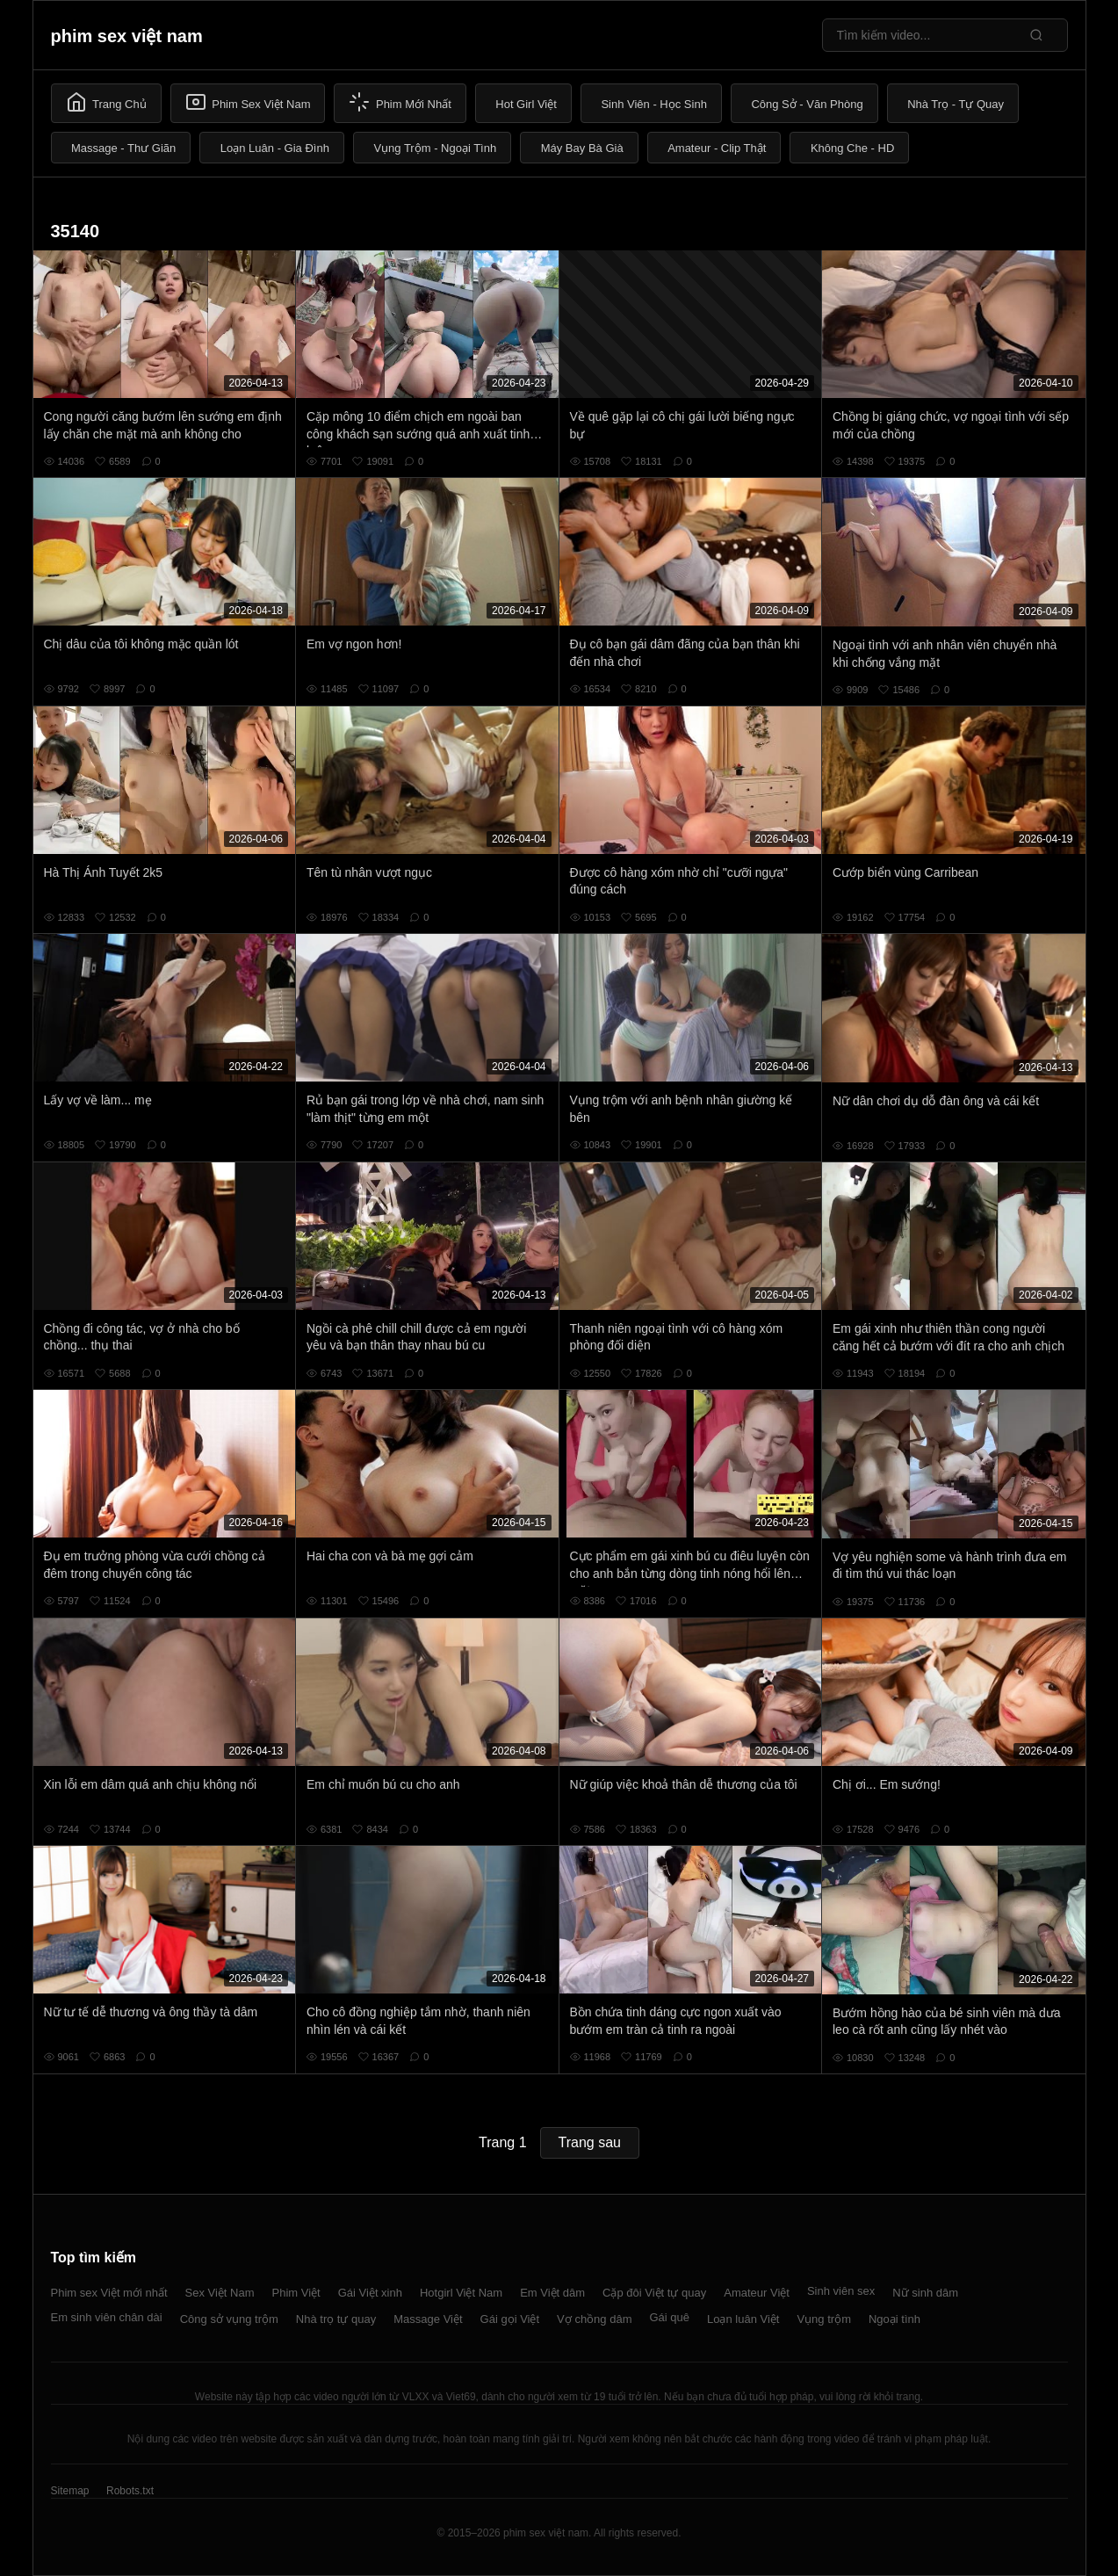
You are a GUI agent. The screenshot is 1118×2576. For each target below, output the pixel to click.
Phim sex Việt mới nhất (109, 2292)
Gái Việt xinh (370, 2292)
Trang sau (590, 2142)
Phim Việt (296, 2292)
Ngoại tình (894, 2319)
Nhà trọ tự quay (336, 2319)
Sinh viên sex (841, 2290)
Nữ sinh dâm (925, 2292)
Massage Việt (427, 2319)
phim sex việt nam (127, 36)
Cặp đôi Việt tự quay (654, 2292)
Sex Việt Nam (220, 2292)
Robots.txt (130, 2491)
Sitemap (70, 2491)
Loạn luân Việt (743, 2319)
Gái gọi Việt (510, 2319)
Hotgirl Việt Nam (461, 2292)
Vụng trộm (824, 2319)
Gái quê (669, 2317)
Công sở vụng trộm (229, 2319)
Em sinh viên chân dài (106, 2317)
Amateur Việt (757, 2292)
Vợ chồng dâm (594, 2319)
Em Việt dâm (552, 2292)
